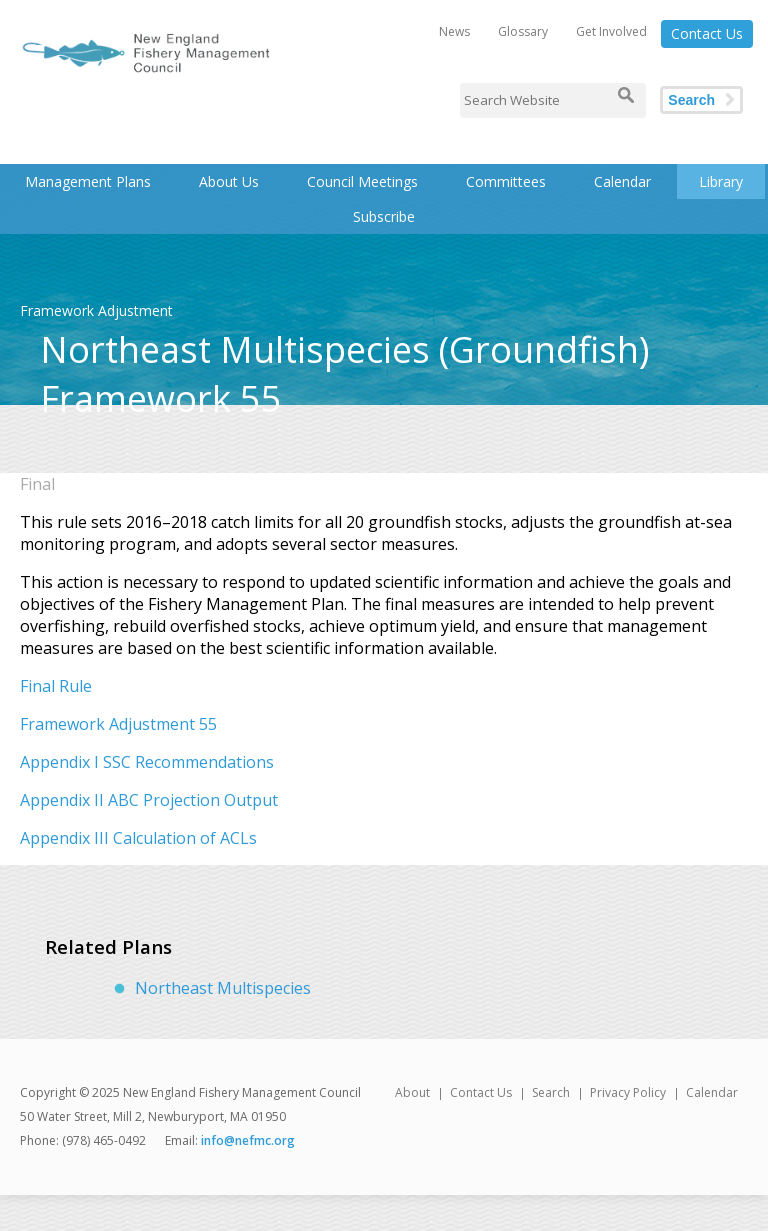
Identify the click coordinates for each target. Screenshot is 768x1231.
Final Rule (56, 686)
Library (721, 181)
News (454, 31)
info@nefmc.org (248, 1140)
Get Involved (611, 31)
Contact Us (707, 33)
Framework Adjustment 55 (118, 724)
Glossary (523, 31)
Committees (506, 181)
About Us (229, 181)
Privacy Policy (628, 1092)
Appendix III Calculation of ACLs (138, 838)
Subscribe (384, 216)
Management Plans (88, 181)
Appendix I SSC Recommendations (147, 762)
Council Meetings (362, 181)
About (412, 1092)
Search (691, 100)
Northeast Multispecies (223, 988)
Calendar (622, 181)
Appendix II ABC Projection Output (149, 800)
